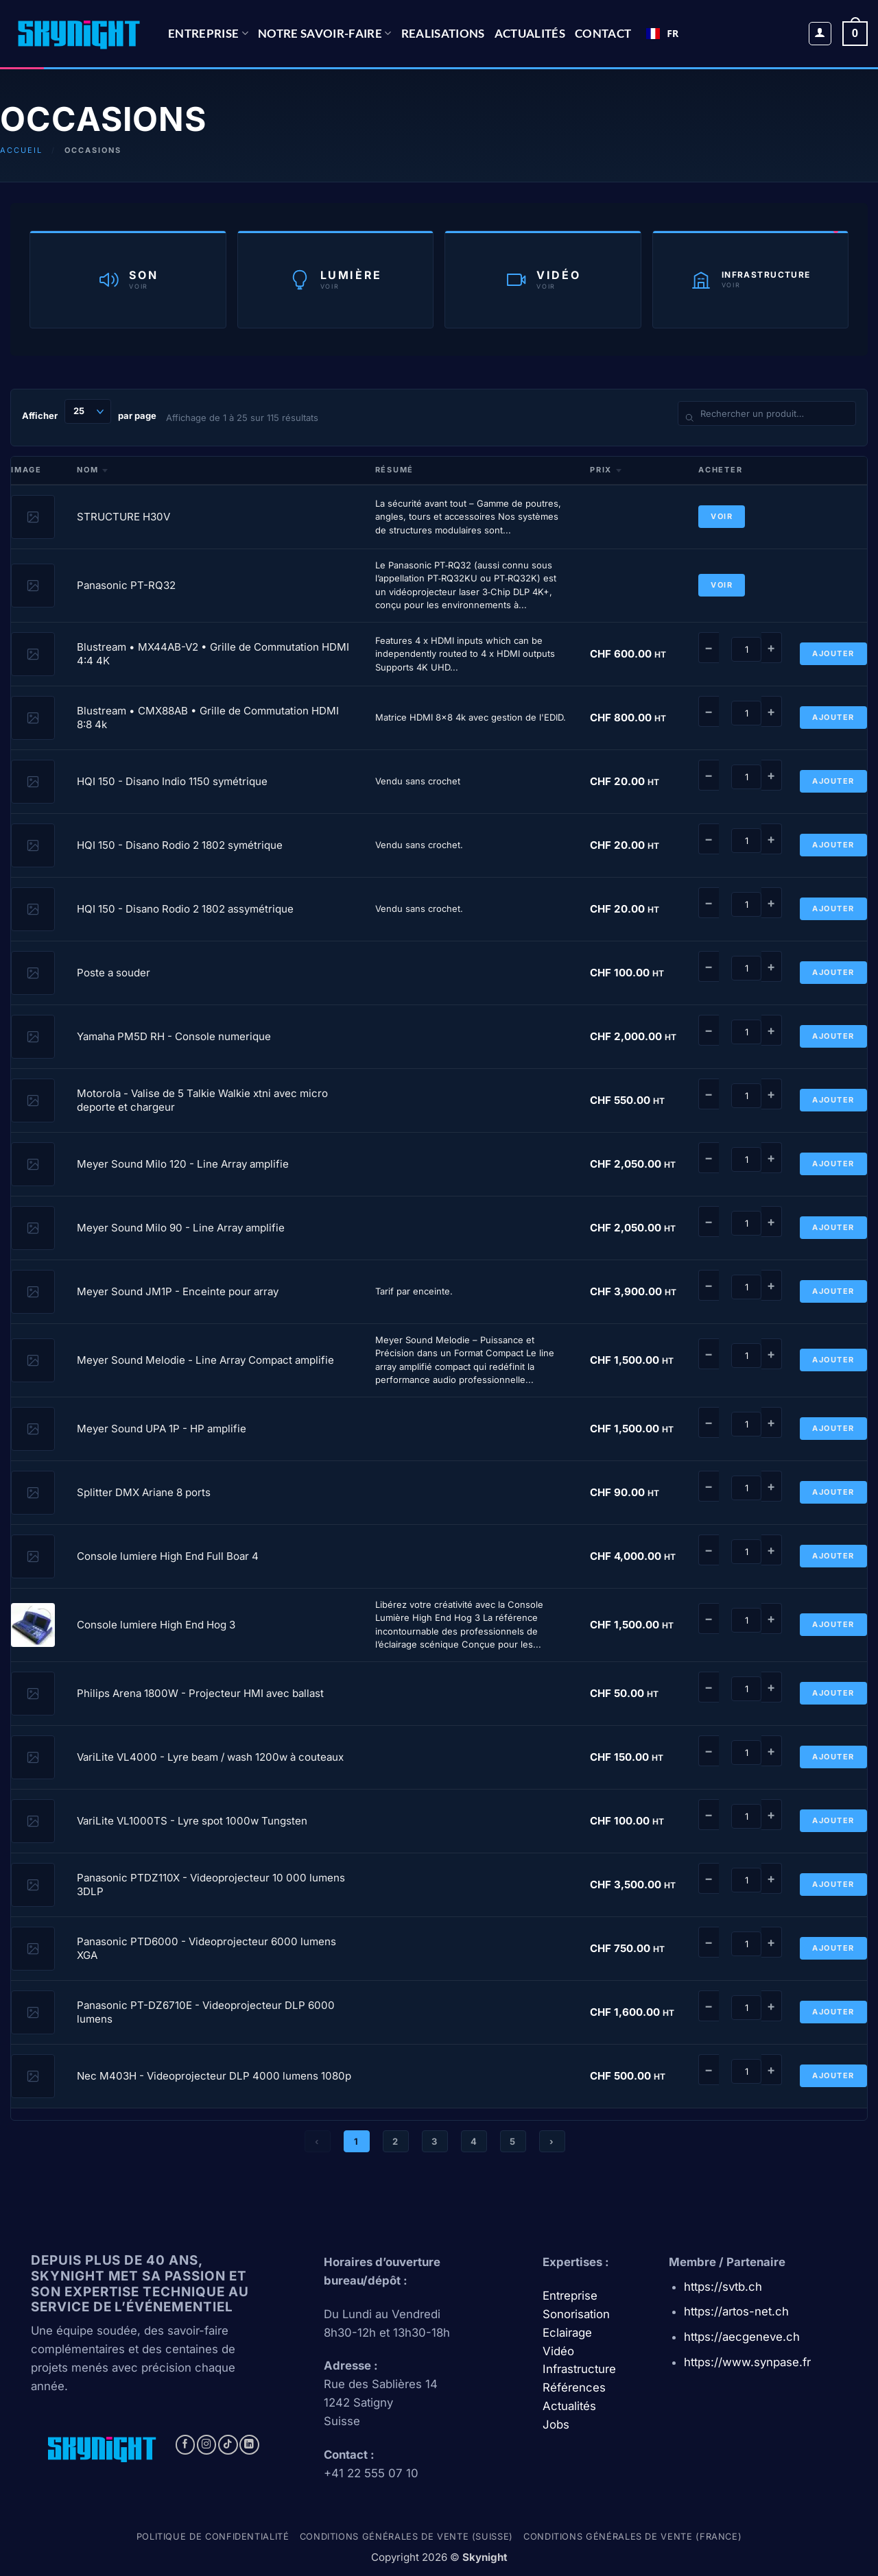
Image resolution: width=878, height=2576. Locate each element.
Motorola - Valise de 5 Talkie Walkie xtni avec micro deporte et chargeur (202, 1100)
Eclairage (567, 2332)
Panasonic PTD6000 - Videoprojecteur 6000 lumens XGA (206, 1948)
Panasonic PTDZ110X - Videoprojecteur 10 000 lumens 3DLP (211, 1884)
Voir (722, 516)
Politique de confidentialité (213, 2536)
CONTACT (603, 33)
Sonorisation (576, 2314)
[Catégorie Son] (127, 279)
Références (574, 2387)
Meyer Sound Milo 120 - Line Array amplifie (183, 1163)
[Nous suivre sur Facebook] (185, 2445)
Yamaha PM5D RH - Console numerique (174, 1036)
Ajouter (833, 653)
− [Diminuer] (708, 647)
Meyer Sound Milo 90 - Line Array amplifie (181, 1227)
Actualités (530, 33)
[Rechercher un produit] (767, 413)
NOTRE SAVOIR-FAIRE (325, 33)
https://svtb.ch (723, 2287)
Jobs (556, 2424)
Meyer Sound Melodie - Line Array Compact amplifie (205, 1360)
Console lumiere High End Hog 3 (156, 1624)
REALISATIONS (443, 33)
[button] (820, 33)
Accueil (21, 150)
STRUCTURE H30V (123, 516)
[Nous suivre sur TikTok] (228, 2445)
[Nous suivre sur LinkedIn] (249, 2445)
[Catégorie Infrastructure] (750, 279)
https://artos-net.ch (736, 2311)
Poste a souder (113, 972)
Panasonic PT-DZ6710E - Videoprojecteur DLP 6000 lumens (206, 2012)
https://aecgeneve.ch (742, 2337)
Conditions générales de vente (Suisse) (406, 2536)
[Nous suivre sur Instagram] (207, 2445)
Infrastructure (579, 2369)
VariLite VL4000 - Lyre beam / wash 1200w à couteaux (210, 1757)
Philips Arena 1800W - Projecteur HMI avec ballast (200, 1693)
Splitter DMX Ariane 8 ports (144, 1492)
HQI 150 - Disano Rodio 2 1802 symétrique (180, 845)
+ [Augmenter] (771, 647)
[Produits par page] (87, 411)
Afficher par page (89, 411)
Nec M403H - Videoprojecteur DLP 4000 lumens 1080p (214, 2075)
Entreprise (208, 33)
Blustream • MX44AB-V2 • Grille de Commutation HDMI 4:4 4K (213, 653)
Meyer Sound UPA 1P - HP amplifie (161, 1428)
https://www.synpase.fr (747, 2362)
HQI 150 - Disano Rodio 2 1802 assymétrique (185, 908)
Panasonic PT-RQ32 (126, 585)
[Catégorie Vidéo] (542, 279)
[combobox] (662, 33)
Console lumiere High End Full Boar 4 (168, 1556)
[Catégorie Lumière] (335, 279)
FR (662, 33)
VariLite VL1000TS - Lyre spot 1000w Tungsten (192, 1820)
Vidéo (558, 2351)
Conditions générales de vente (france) (632, 2536)
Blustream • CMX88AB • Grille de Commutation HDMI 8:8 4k (208, 717)
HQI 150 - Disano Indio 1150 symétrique (172, 781)
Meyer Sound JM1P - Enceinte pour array (177, 1291)
